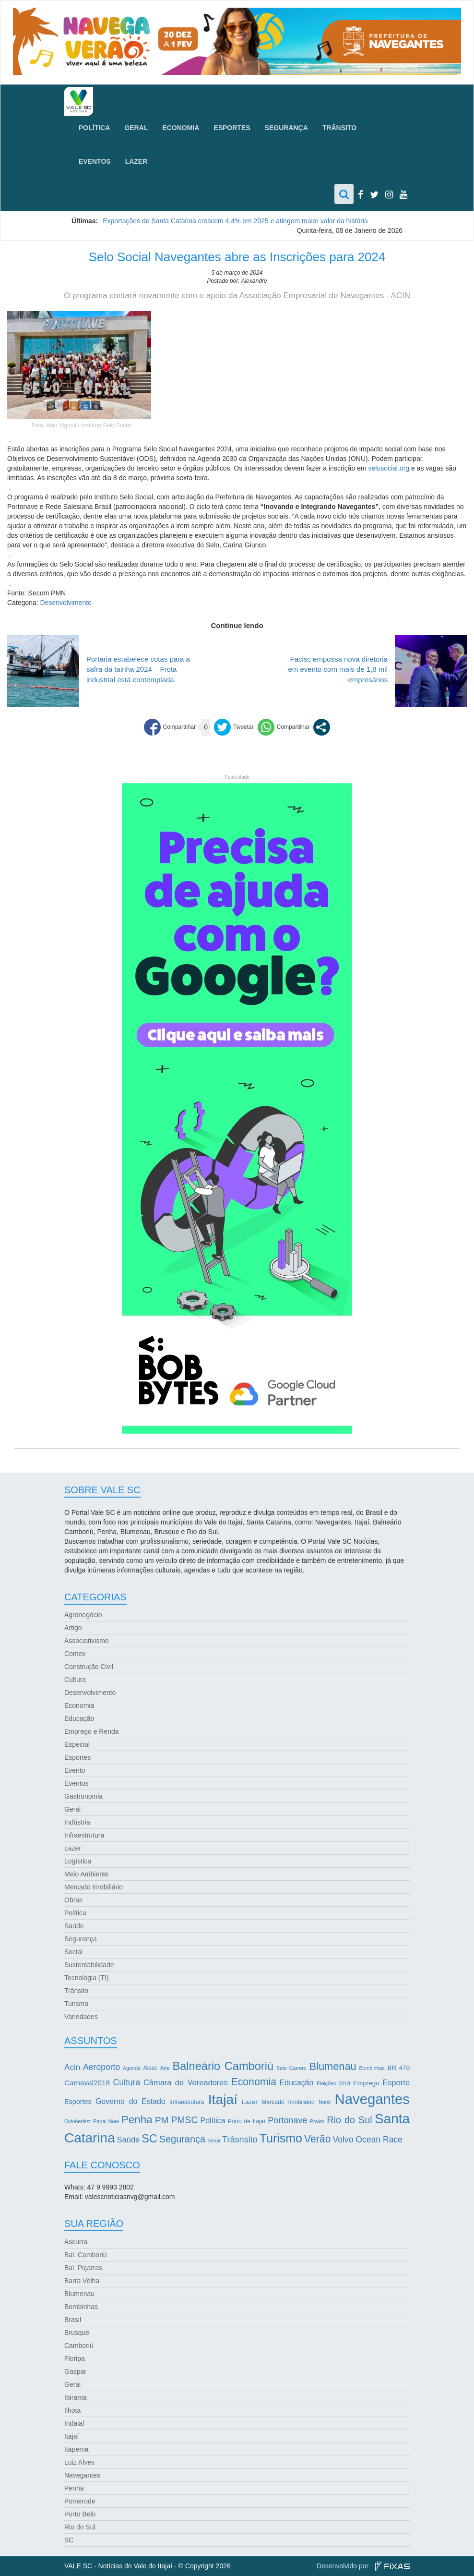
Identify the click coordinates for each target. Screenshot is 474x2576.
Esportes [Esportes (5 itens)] (78, 2101)
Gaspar (75, 2371)
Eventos (95, 161)
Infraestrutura (84, 1835)
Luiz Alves (79, 2462)
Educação (79, 1718)
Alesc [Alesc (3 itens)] (150, 2068)
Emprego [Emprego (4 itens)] (366, 2083)
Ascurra (75, 2242)
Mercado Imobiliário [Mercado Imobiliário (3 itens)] (287, 2102)
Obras (73, 1900)
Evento (74, 1770)
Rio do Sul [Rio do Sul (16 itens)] (349, 2120)
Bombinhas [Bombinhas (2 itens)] (372, 2068)
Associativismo (86, 1641)
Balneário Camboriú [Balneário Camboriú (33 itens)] (222, 2066)
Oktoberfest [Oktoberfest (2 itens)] (77, 2121)
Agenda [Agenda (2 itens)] (132, 2068)
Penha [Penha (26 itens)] (137, 2120)
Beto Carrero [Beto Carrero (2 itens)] (291, 2068)
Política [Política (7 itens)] (213, 2120)
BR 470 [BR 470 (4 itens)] (399, 2067)
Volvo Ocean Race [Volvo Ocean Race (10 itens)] (367, 2139)
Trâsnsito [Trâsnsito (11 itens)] (240, 2139)
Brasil (72, 2319)
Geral (136, 128)
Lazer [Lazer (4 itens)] (249, 2101)
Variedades (81, 2016)
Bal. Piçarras (83, 2268)
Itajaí (71, 2436)
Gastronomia (83, 1796)
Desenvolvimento (65, 602)
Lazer (136, 161)
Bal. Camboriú (85, 2255)
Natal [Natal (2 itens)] (325, 2102)
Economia (180, 128)
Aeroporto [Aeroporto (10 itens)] (101, 2067)
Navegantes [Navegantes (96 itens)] (372, 2099)
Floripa (74, 2358)
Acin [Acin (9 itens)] (72, 2067)
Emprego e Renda (91, 1731)
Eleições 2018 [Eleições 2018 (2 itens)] (333, 2083)
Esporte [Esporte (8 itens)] (396, 2082)
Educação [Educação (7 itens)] (296, 2083)
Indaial (74, 2423)
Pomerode (79, 2501)
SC (68, 2540)
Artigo (73, 1628)
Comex (74, 1653)
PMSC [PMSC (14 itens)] (184, 2120)
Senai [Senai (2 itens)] (213, 2140)
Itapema (76, 2449)
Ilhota (72, 2410)
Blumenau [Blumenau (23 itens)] (332, 2066)
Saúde (73, 1926)
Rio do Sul (79, 2527)
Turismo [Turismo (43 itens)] (281, 2138)
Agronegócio (83, 1615)
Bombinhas (81, 2306)
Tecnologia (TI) (86, 1978)
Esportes (231, 128)
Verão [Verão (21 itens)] (317, 2139)
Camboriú (79, 2345)
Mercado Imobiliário (93, 1887)
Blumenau (79, 2294)
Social (73, 1952)
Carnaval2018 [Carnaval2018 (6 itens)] (87, 2083)
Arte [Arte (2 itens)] (165, 2068)
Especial (77, 1744)
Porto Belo (79, 2514)
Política (94, 128)
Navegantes (82, 2475)
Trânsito (339, 128)
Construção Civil (88, 1666)
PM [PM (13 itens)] (161, 2120)
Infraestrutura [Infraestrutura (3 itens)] (186, 2102)
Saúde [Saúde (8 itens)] (128, 2139)
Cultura (75, 1679)
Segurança (286, 128)
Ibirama (75, 2397)
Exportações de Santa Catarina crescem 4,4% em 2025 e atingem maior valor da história (235, 221)
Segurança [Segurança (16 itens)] (182, 2139)
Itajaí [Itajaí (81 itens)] (222, 2099)
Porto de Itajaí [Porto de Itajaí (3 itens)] (246, 2121)
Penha (73, 2488)
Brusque (76, 2332)
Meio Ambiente (86, 1874)
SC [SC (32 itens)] (149, 2138)
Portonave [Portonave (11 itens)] (287, 2120)
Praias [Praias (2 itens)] (317, 2121)
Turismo (76, 2004)
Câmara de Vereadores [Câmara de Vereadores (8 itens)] (185, 2082)
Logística (77, 1861)
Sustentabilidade (89, 1965)
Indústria (77, 1822)
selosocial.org (388, 468)
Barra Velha (81, 2281)
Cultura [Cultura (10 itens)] (127, 2082)
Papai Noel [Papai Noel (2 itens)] (105, 2121)
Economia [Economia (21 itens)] (253, 2082)
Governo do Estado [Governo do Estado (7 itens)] (130, 2101)
